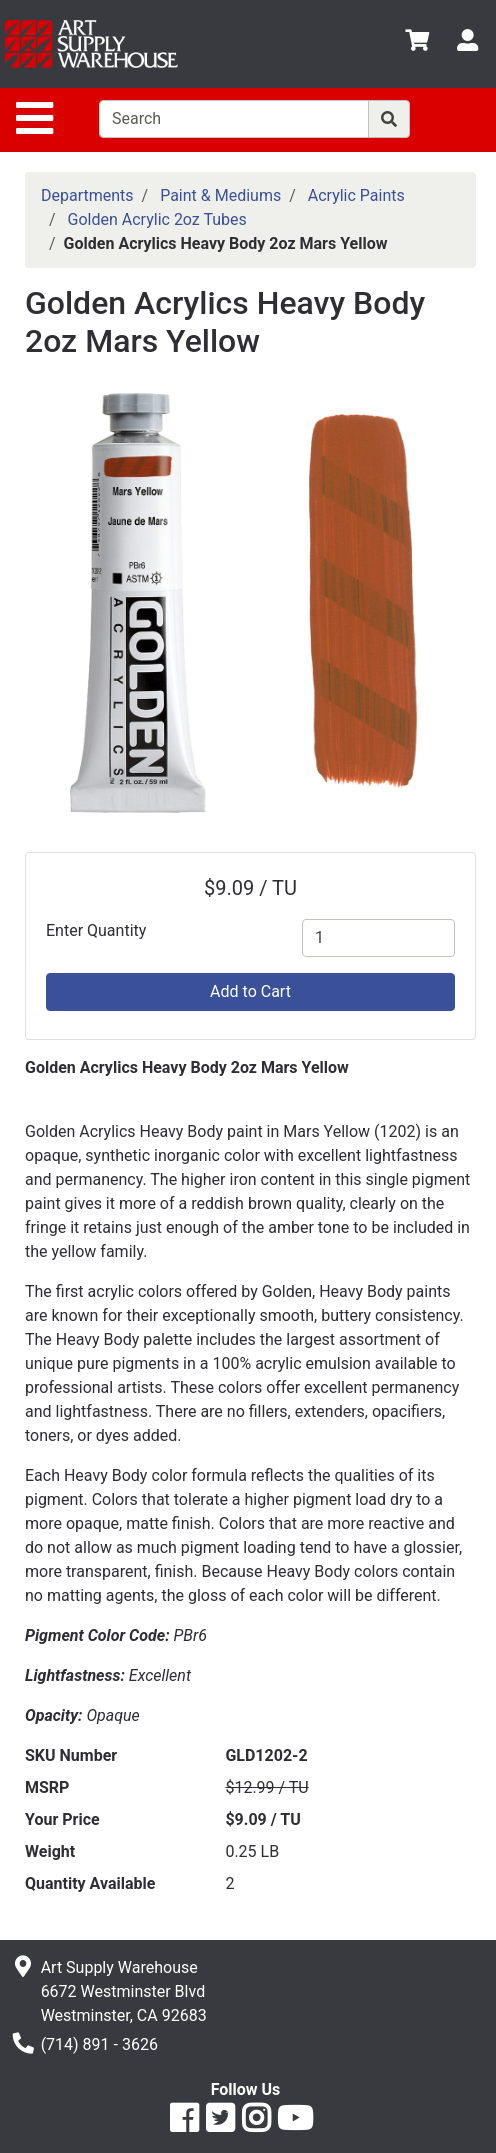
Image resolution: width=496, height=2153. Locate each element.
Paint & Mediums (220, 195)
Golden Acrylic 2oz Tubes (157, 219)
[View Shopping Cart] (417, 43)
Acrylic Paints (356, 195)
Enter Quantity (96, 930)
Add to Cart (250, 991)
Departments (87, 195)
